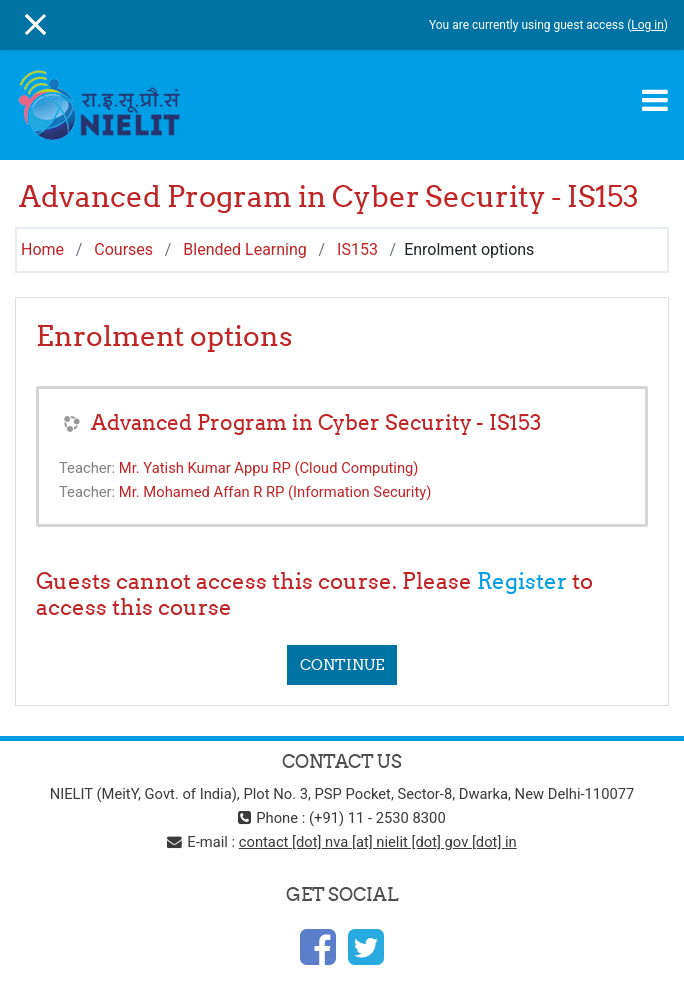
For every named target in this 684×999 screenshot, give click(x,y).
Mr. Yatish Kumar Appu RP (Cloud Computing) (269, 468)
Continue (342, 664)
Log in (647, 25)
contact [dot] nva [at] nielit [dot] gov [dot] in (378, 842)
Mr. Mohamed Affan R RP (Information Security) (275, 492)
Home (42, 249)
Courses (123, 249)
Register (522, 581)
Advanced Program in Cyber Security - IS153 (316, 422)
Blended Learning (244, 249)
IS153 (357, 249)
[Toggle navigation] (655, 100)
